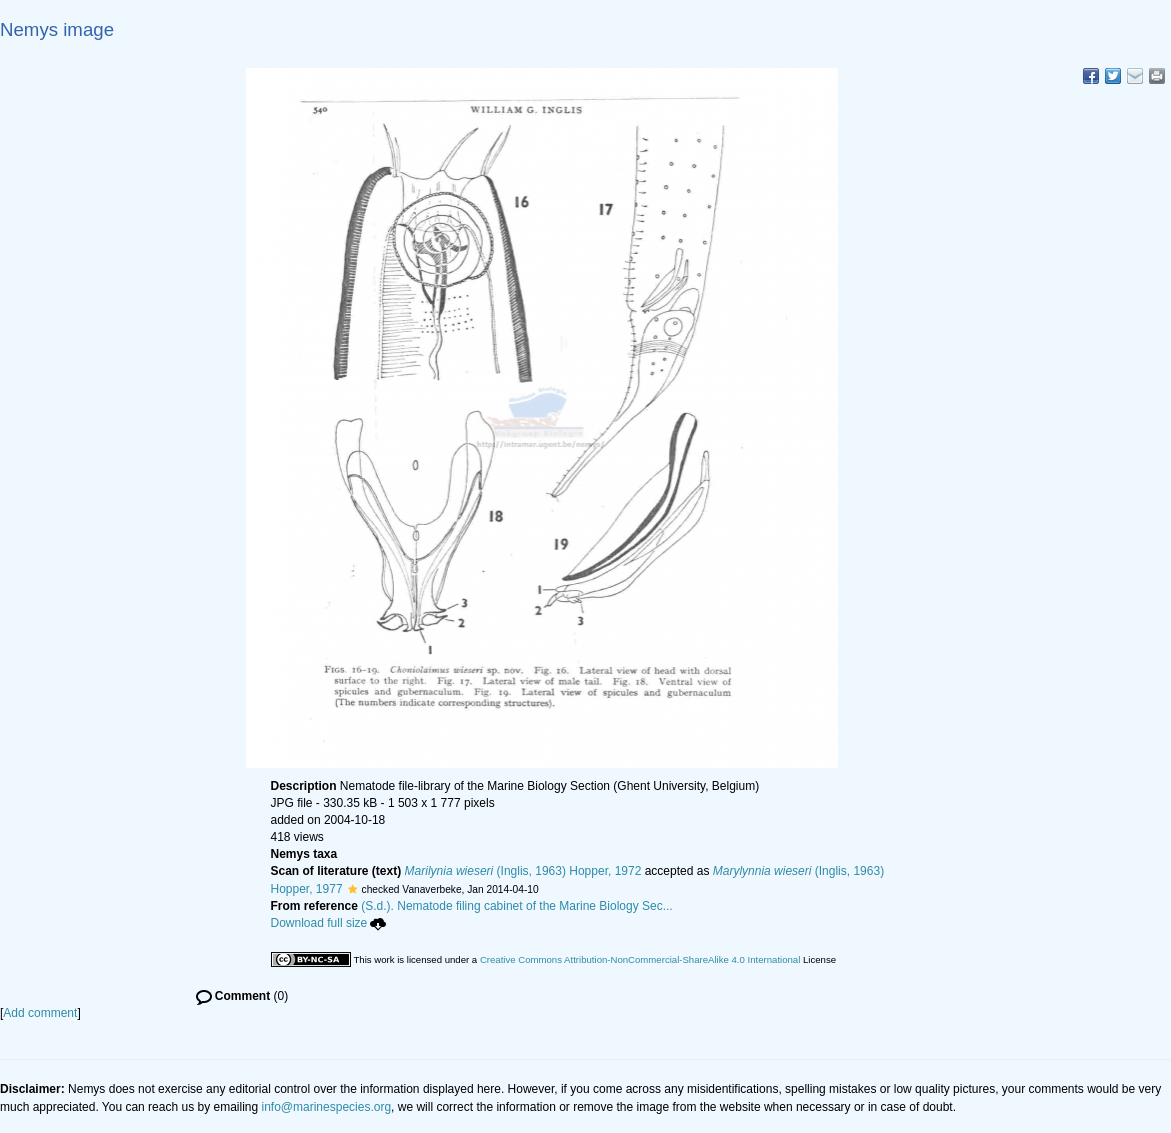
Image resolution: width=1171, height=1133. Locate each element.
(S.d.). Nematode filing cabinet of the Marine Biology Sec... (517, 906)
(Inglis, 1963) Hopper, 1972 (523, 871)
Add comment (40, 1013)
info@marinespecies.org (327, 1107)
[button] (352, 889)
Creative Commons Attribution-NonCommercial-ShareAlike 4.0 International (640, 959)
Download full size (329, 923)
